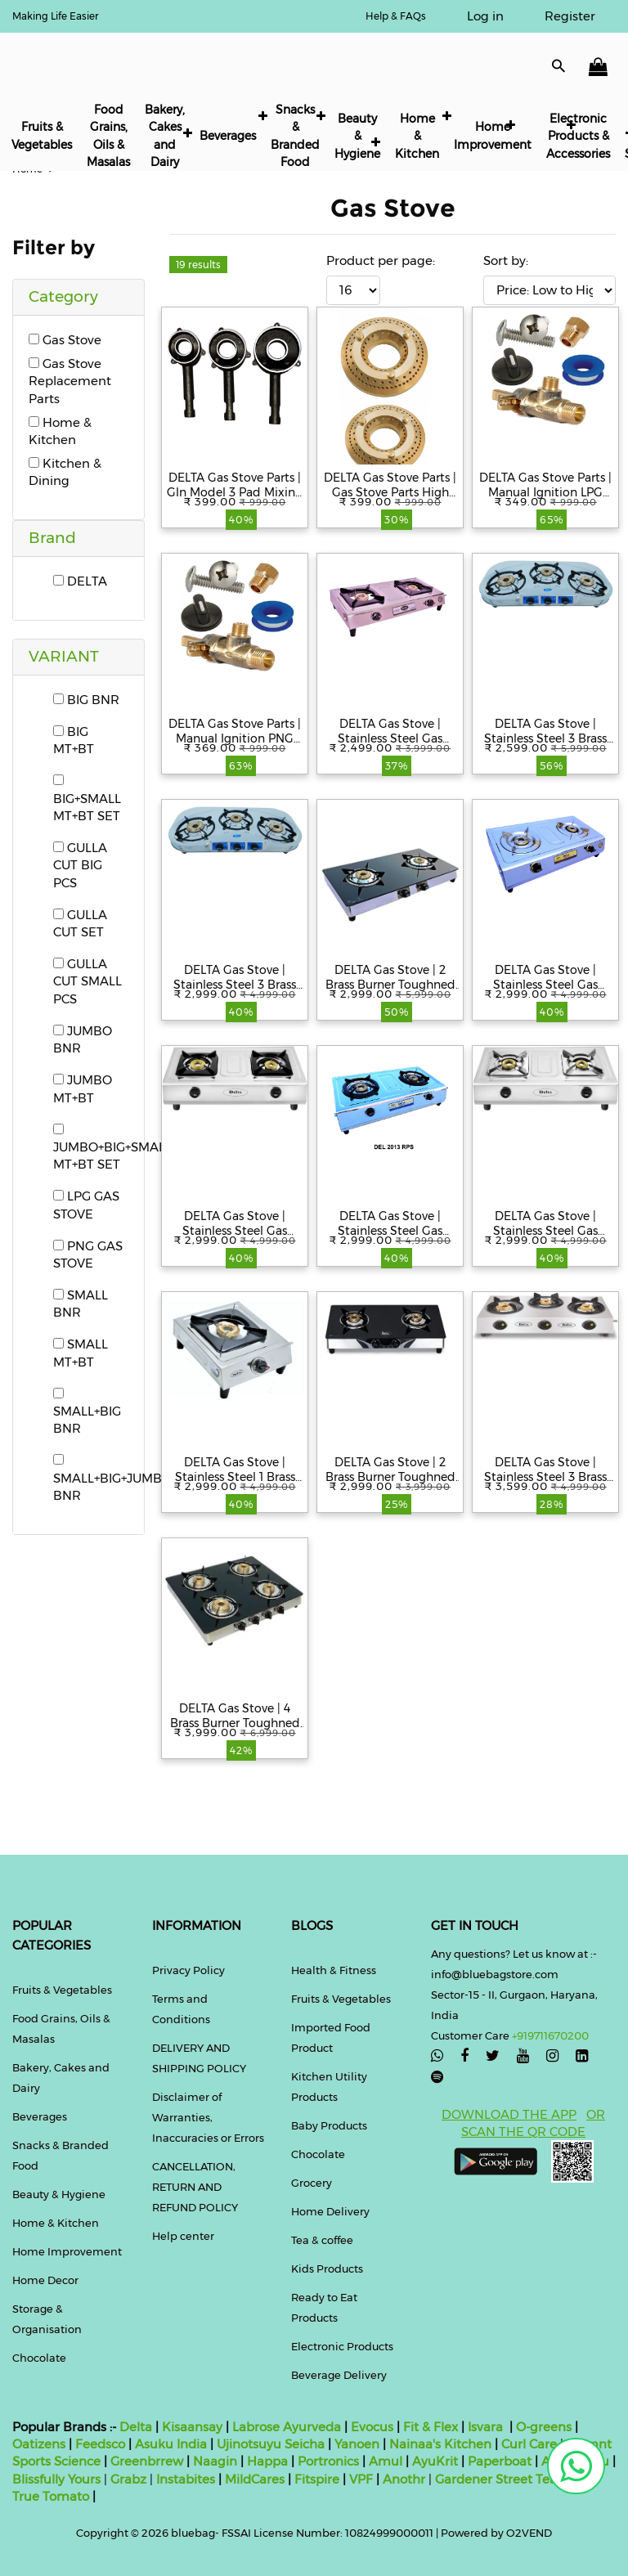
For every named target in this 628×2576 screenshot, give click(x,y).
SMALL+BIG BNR (87, 1412)
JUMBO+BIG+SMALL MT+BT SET (112, 1148)
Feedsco (98, 2444)
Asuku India (171, 2444)
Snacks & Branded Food (295, 135)
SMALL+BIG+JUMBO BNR (112, 1478)
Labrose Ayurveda (286, 2427)
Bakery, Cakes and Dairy (165, 135)
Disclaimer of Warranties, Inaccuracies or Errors (208, 2117)
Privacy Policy (188, 1970)
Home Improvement (493, 135)
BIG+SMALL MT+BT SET (87, 799)
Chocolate (39, 2357)
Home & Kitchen (417, 136)
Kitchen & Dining (65, 472)
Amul (384, 2461)
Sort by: (505, 260)
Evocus (372, 2427)
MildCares (255, 2479)
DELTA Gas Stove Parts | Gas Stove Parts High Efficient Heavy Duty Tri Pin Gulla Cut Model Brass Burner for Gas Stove (390, 485)
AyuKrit (435, 2461)
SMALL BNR (80, 1303)
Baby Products (329, 2125)
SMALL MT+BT (80, 1352)
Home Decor (45, 2280)
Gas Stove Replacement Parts (70, 381)
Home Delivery (330, 2211)
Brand (52, 537)
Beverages (228, 135)
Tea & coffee (322, 2239)
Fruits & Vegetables (41, 135)
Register (570, 16)
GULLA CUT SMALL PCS (87, 981)
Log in (485, 16)
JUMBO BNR (82, 1039)
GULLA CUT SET (80, 923)
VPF (361, 2479)
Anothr (404, 2479)
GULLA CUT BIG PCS (80, 865)
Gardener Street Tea (497, 2479)
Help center (183, 2235)
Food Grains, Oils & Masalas (108, 135)
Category (63, 296)
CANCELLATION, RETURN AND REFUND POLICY (195, 2187)
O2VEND (529, 2532)
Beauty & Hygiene (357, 136)
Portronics (328, 2461)
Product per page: (380, 260)
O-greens (542, 2427)
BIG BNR (86, 699)
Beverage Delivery (339, 2374)
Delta (135, 2427)
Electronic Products (342, 2346)
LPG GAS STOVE (86, 1204)
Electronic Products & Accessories (578, 136)
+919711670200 (550, 2035)
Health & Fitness (333, 1970)
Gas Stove (65, 340)
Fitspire (316, 2479)
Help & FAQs (396, 16)
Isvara (485, 2427)
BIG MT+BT (73, 740)
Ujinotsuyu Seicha (271, 2444)
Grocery (311, 2182)
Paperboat (500, 2461)
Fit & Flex (430, 2427)
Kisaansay (192, 2427)
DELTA (80, 581)
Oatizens (38, 2444)
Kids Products (327, 2268)
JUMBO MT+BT (82, 1088)
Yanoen (356, 2444)
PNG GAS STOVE (88, 1254)
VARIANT (64, 656)
